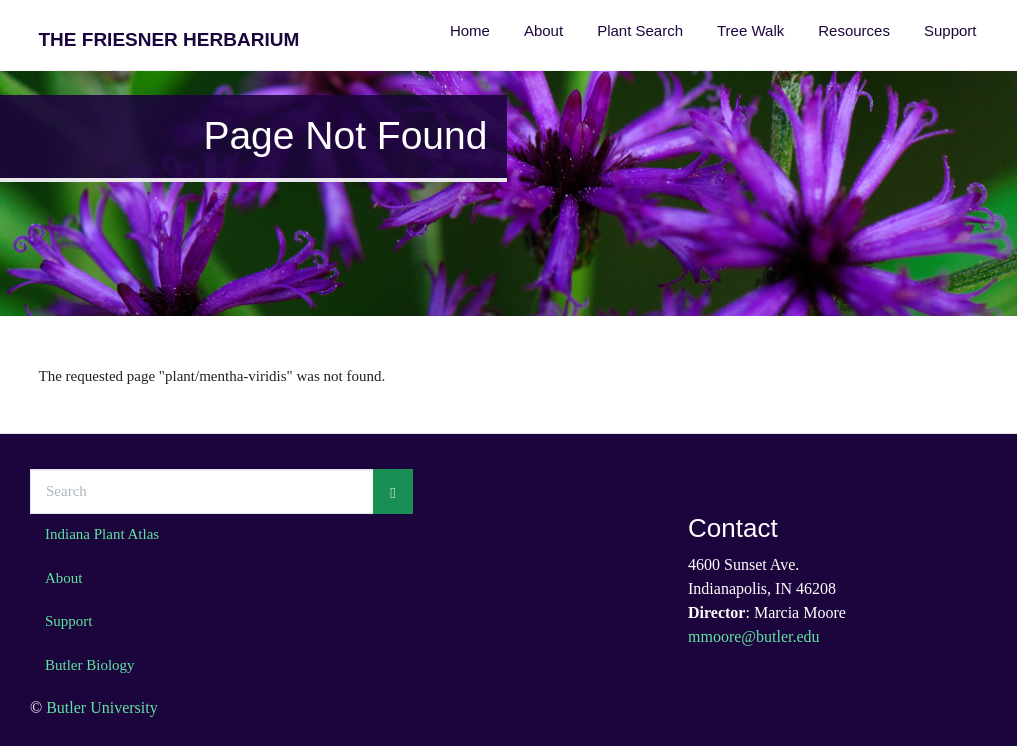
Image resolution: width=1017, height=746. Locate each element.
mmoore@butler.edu (754, 636)
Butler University (102, 707)
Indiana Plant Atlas (102, 534)
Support (950, 30)
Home (470, 30)
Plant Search (640, 30)
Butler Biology (90, 665)
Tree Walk (750, 30)
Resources (854, 30)
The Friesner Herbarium (169, 39)
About (543, 30)
